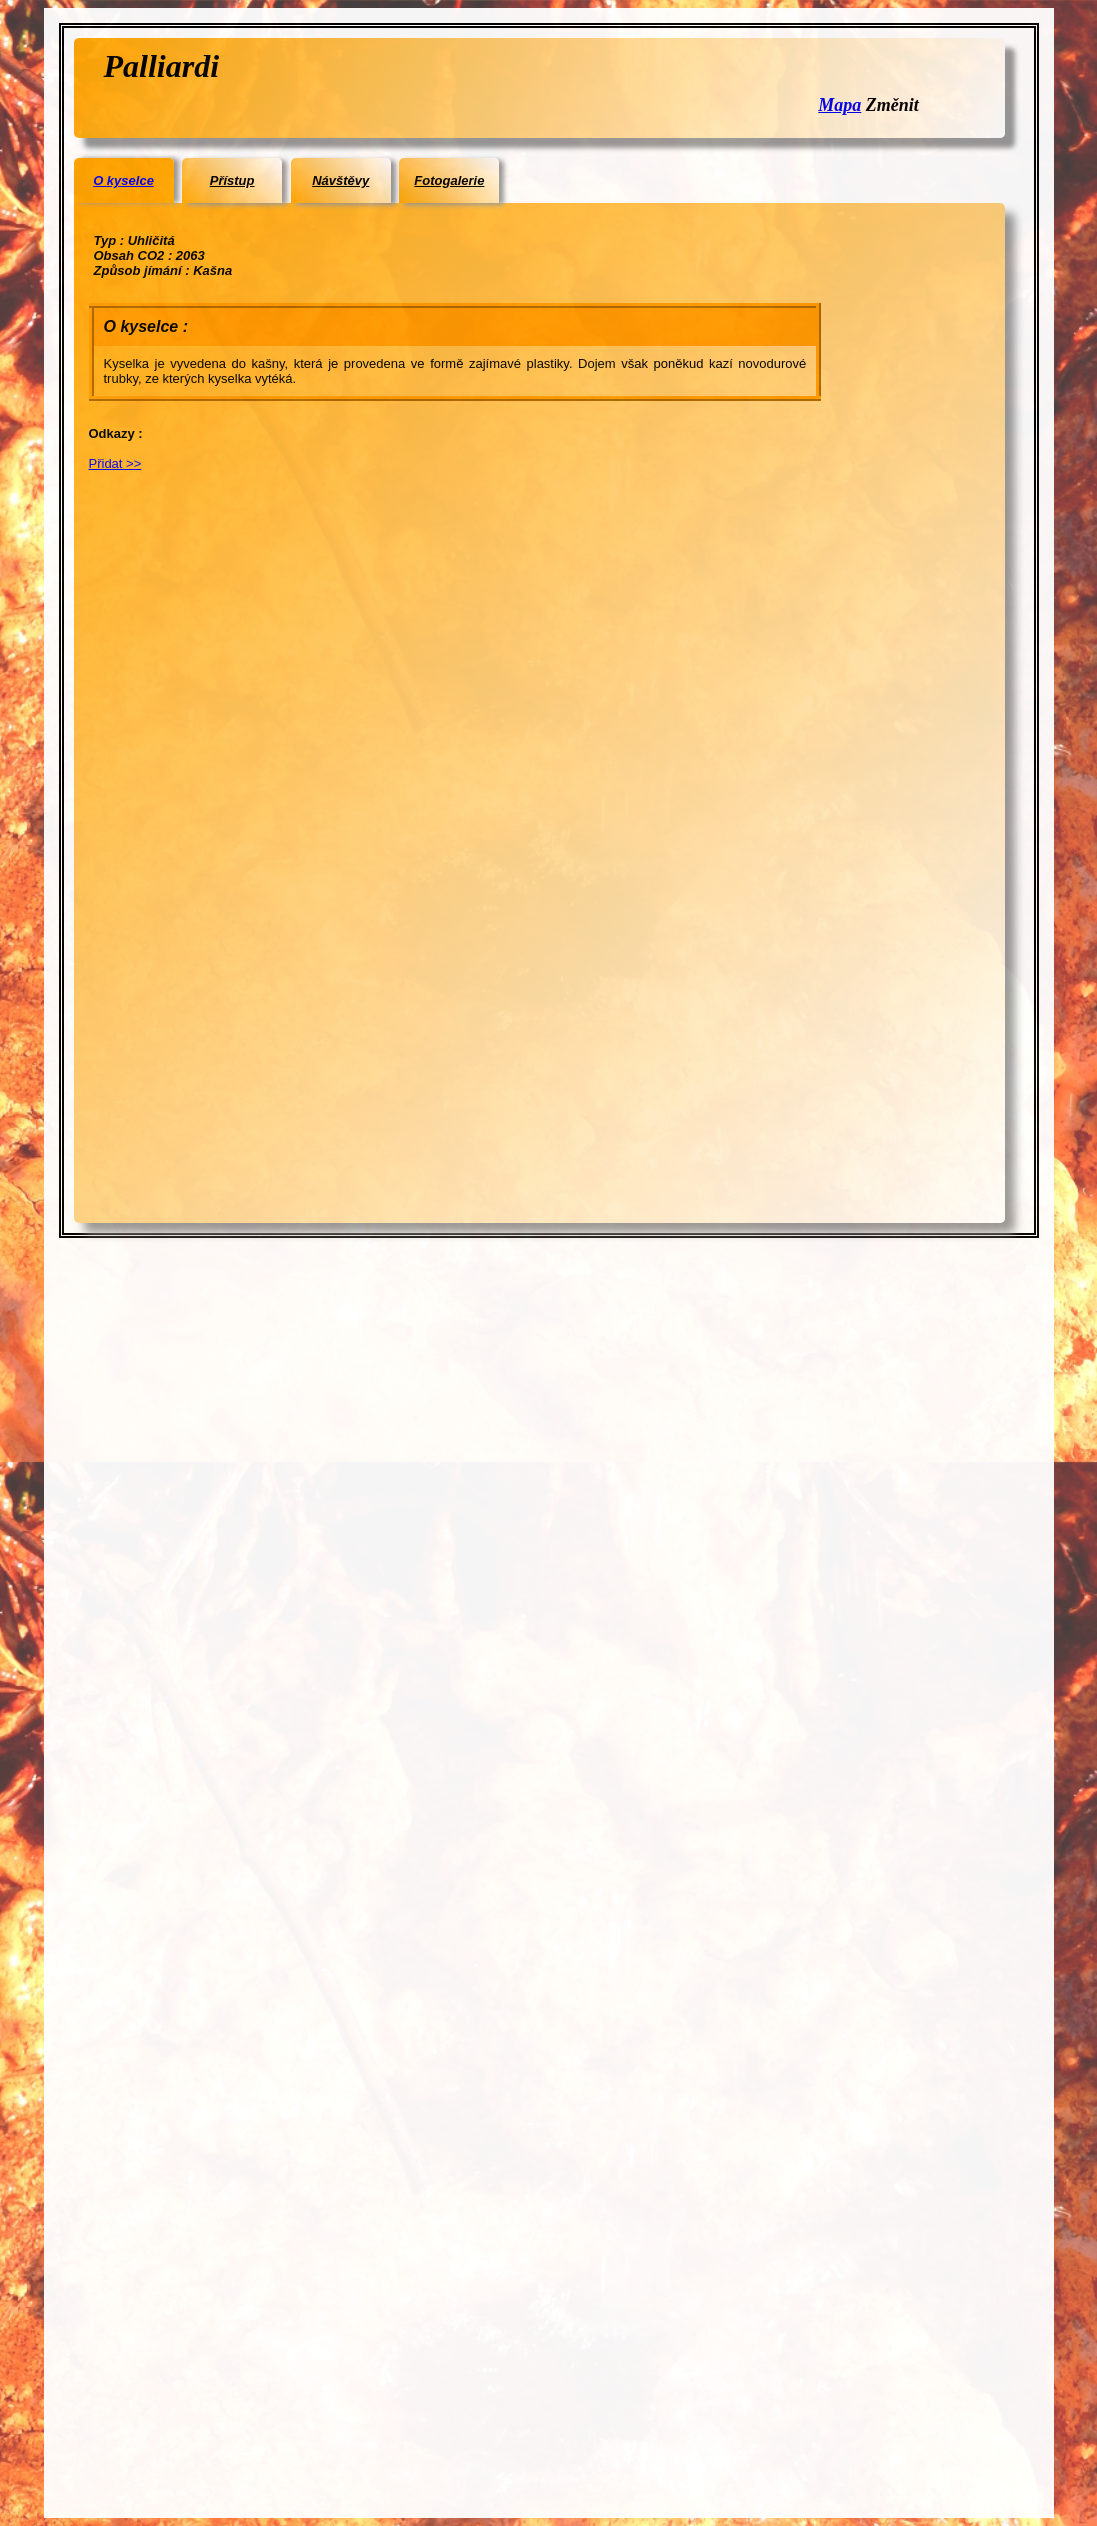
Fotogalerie (449, 180)
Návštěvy (340, 180)
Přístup (232, 180)
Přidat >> (115, 463)
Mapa (839, 105)
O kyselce (123, 180)
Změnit (892, 105)
